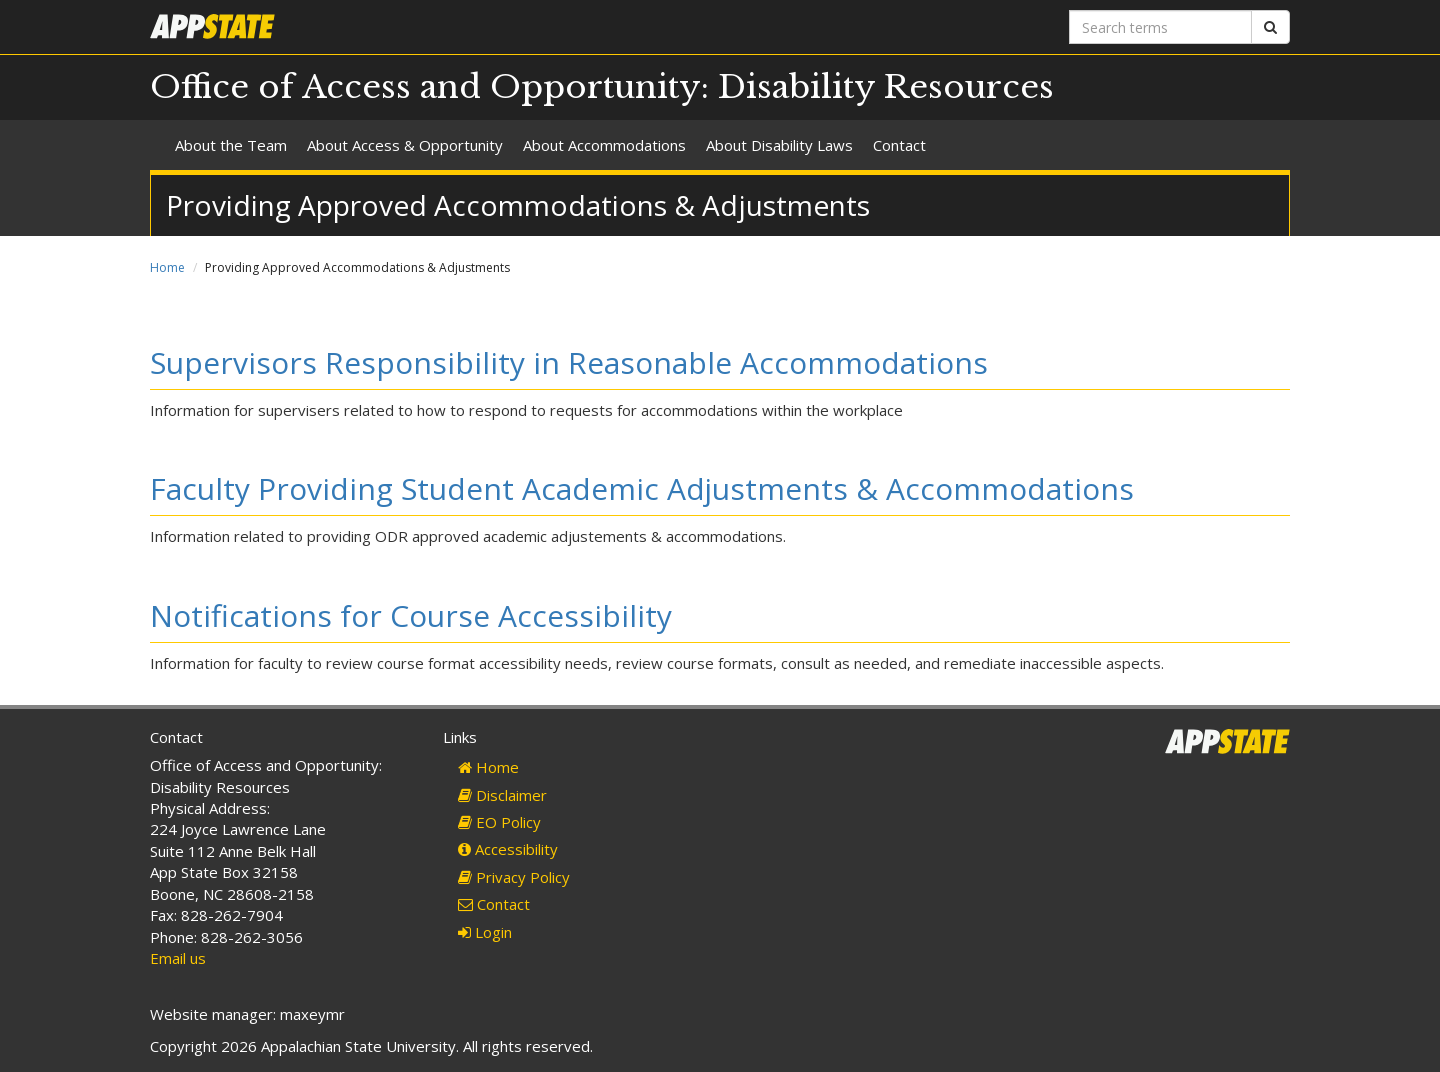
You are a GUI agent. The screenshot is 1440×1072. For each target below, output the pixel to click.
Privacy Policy (514, 877)
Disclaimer (502, 795)
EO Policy (499, 822)
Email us (178, 958)
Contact (899, 145)
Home (167, 267)
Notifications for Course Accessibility (411, 615)
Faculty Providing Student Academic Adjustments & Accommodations (642, 488)
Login (485, 932)
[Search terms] (1160, 27)
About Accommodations (604, 145)
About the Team (231, 145)
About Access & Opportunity (405, 145)
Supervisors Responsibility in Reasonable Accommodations (569, 362)
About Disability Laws (779, 145)
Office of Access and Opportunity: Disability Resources (602, 87)
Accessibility (508, 849)
